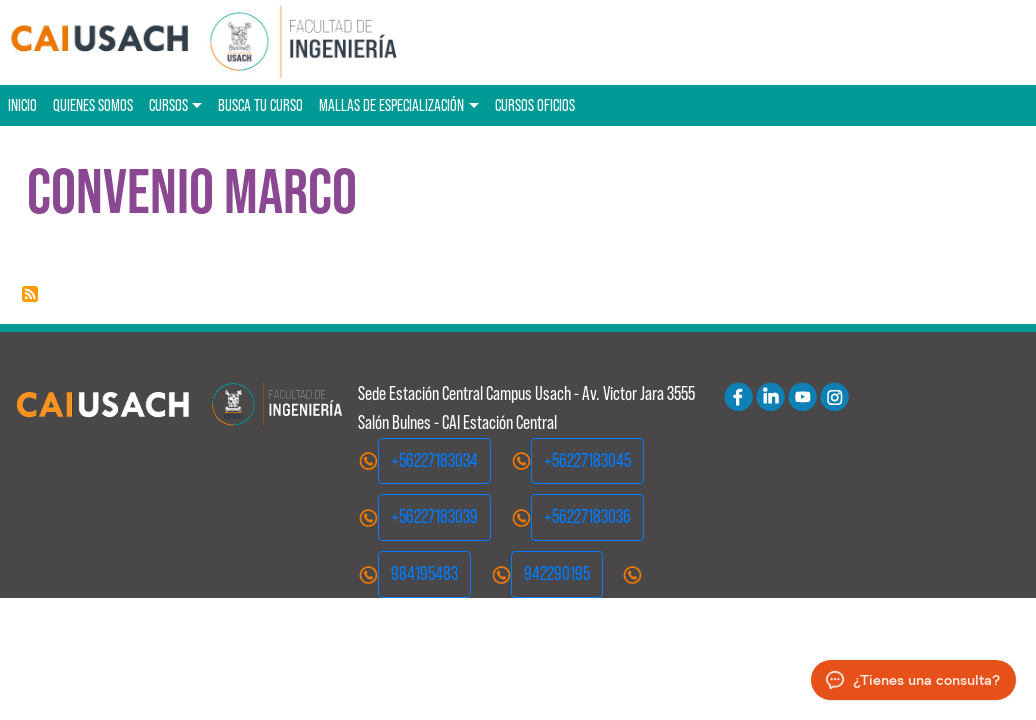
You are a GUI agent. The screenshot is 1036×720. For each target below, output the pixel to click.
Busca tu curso (260, 105)
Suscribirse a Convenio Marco (30, 294)
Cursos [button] (168, 105)
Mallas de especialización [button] (391, 105)
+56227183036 (587, 516)
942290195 (557, 573)
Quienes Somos (93, 105)
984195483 (424, 573)
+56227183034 (434, 460)
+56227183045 (587, 460)
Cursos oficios (535, 105)
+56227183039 (434, 516)
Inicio (22, 105)
